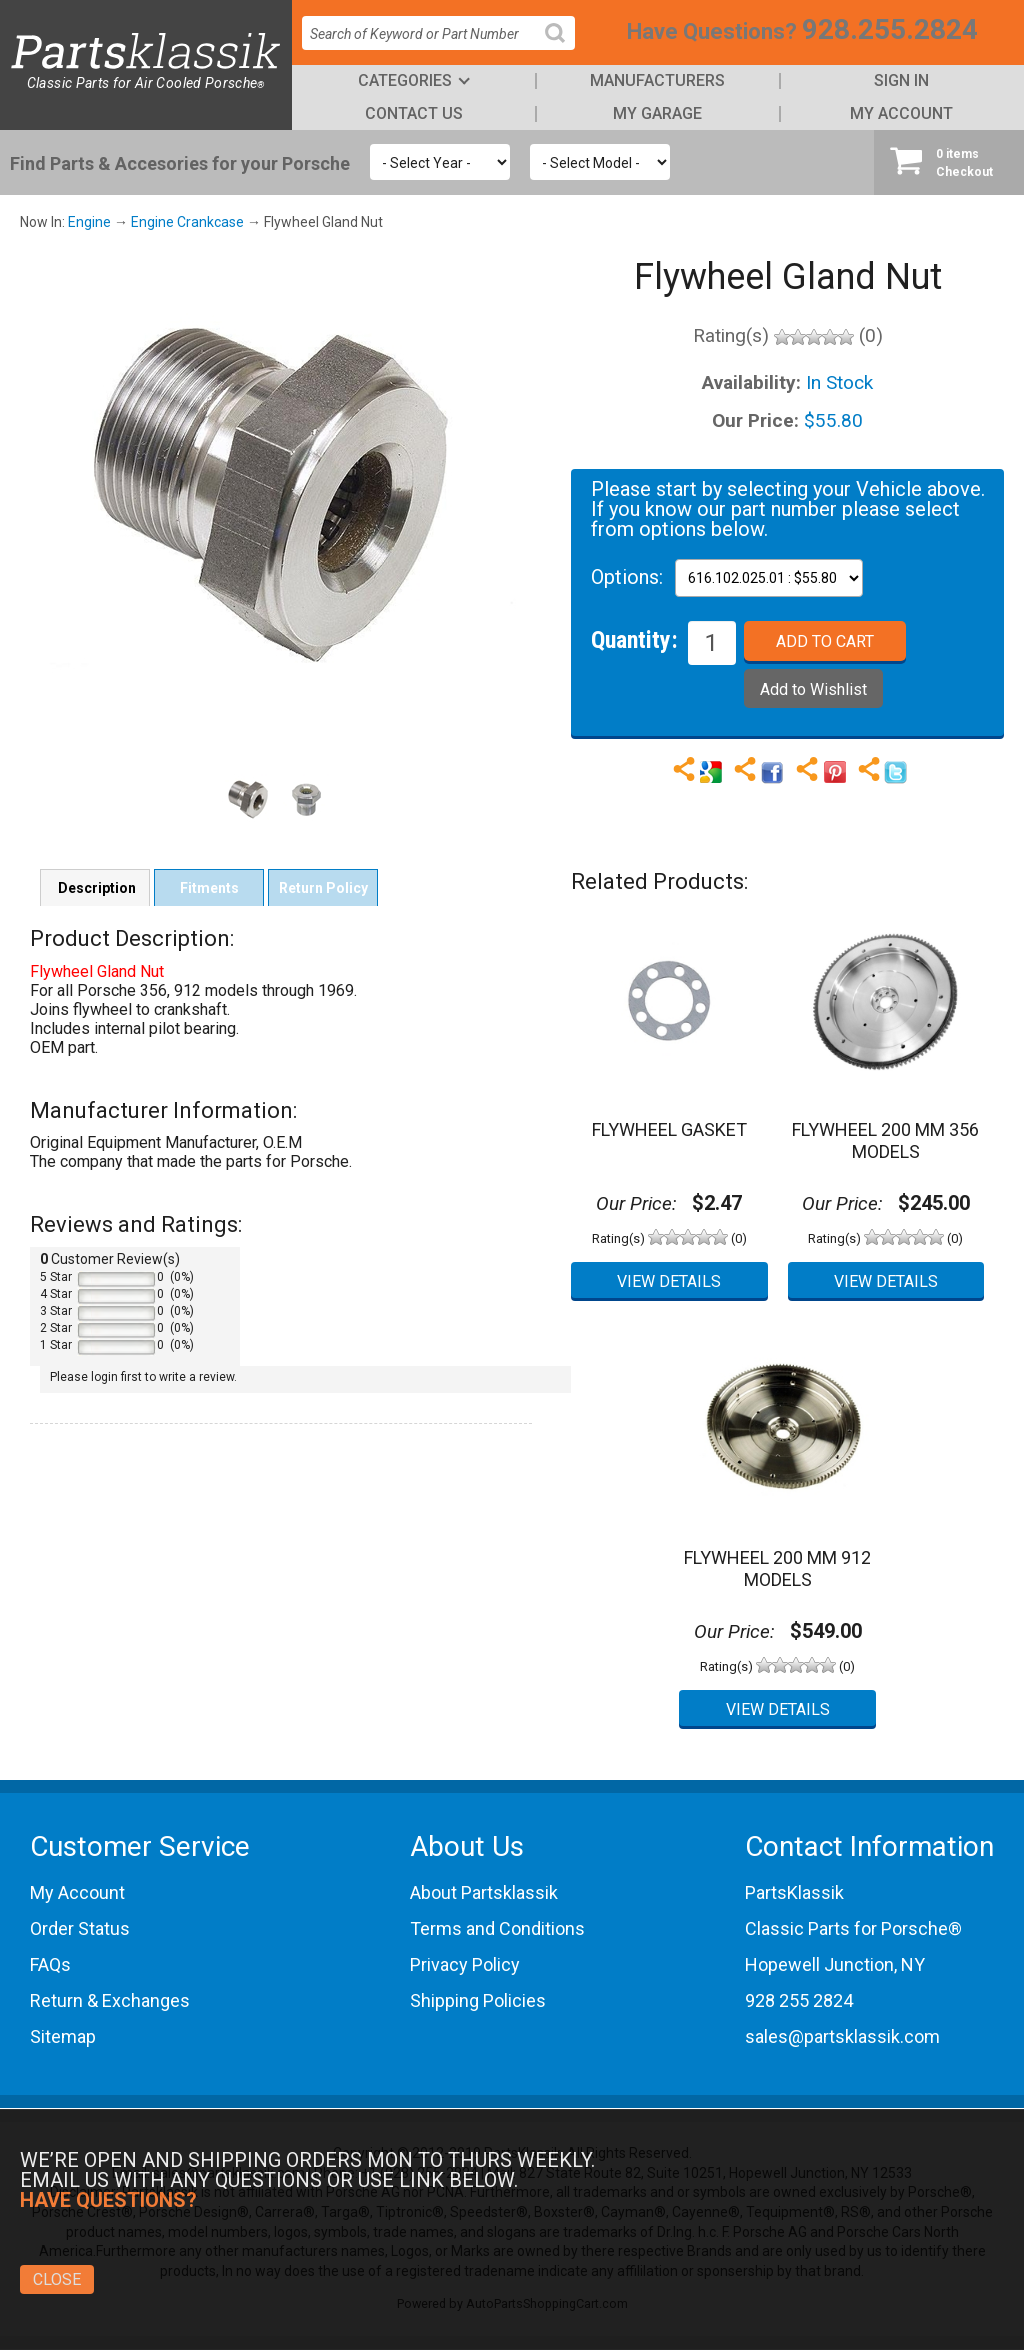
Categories (405, 80)
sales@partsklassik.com (842, 2036)
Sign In (901, 80)
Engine (89, 222)
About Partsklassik (484, 1892)
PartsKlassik (794, 1892)
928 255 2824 (799, 2000)
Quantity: (634, 639)
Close (57, 2279)
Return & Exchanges (110, 2000)
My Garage (657, 113)
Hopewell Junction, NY (835, 1964)
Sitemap (63, 2036)
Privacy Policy (465, 1964)
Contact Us (414, 113)
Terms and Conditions (497, 1928)
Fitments (209, 888)
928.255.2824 (890, 29)
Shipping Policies (478, 2000)
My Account (901, 113)
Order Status (80, 1928)
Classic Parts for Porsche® (853, 1928)
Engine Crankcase (187, 222)
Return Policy (323, 888)
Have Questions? (712, 31)
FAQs (50, 1964)
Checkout (949, 162)
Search (563, 48)
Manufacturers (657, 80)
